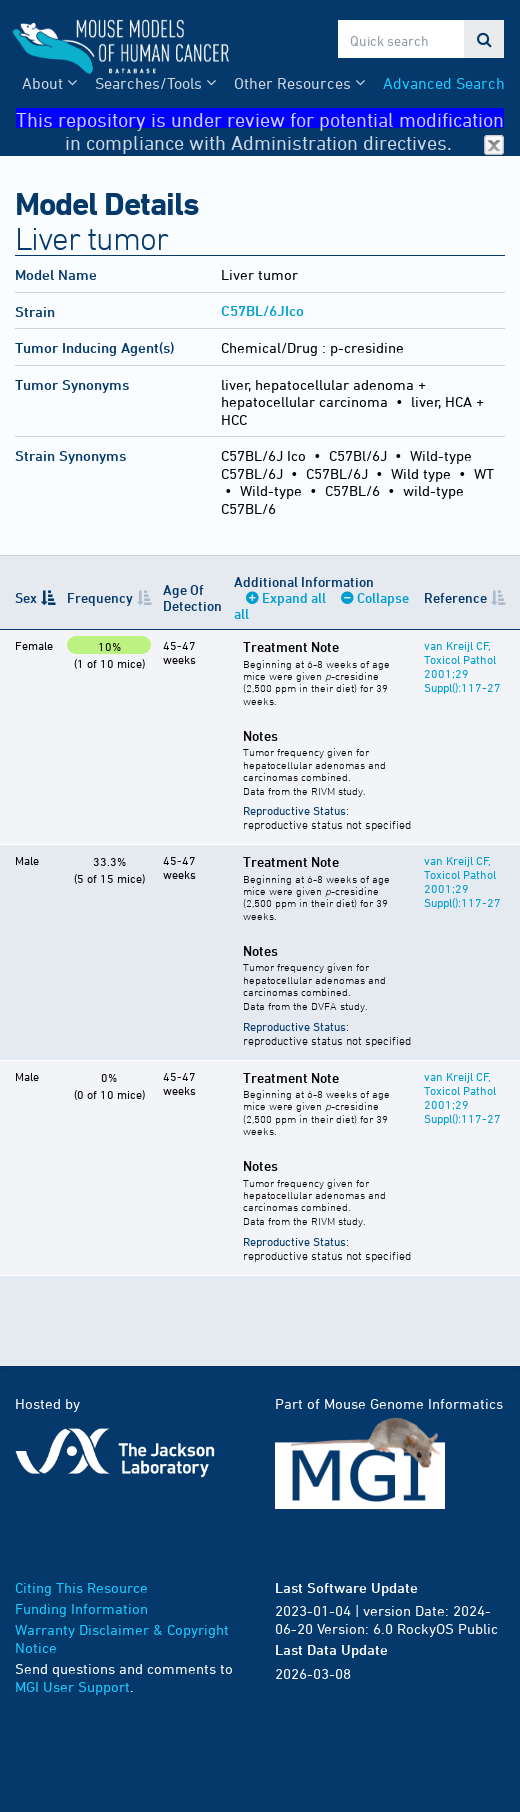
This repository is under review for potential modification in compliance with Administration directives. (260, 118)
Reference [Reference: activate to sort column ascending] (455, 597)
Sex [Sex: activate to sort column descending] (26, 597)
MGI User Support (72, 1686)
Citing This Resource (81, 1587)
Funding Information (81, 1608)
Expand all (294, 597)
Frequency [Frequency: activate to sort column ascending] (100, 597)
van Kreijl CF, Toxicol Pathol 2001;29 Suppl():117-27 (462, 666)
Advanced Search (444, 83)
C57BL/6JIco (262, 310)
